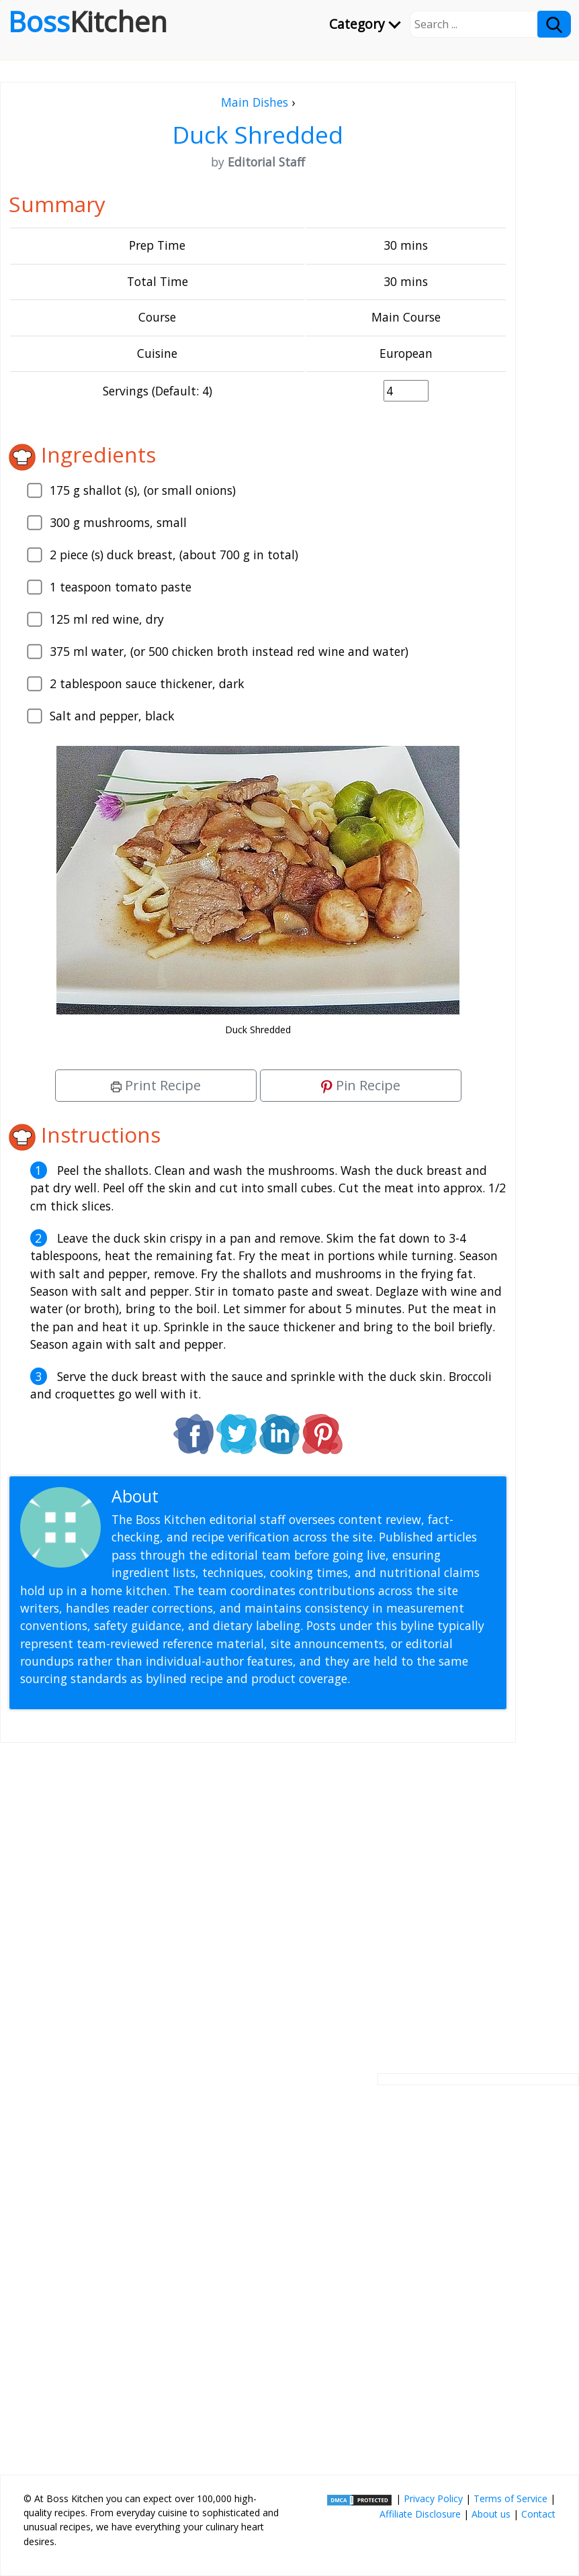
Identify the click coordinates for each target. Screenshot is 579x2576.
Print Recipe (156, 1085)
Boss (87, 21)
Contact (538, 2514)
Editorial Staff (215, 1496)
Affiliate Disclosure (420, 2514)
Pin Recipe (360, 1085)
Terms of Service (510, 2498)
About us (491, 2514)
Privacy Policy (433, 2498)
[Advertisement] (258, 1897)
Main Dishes (254, 102)
